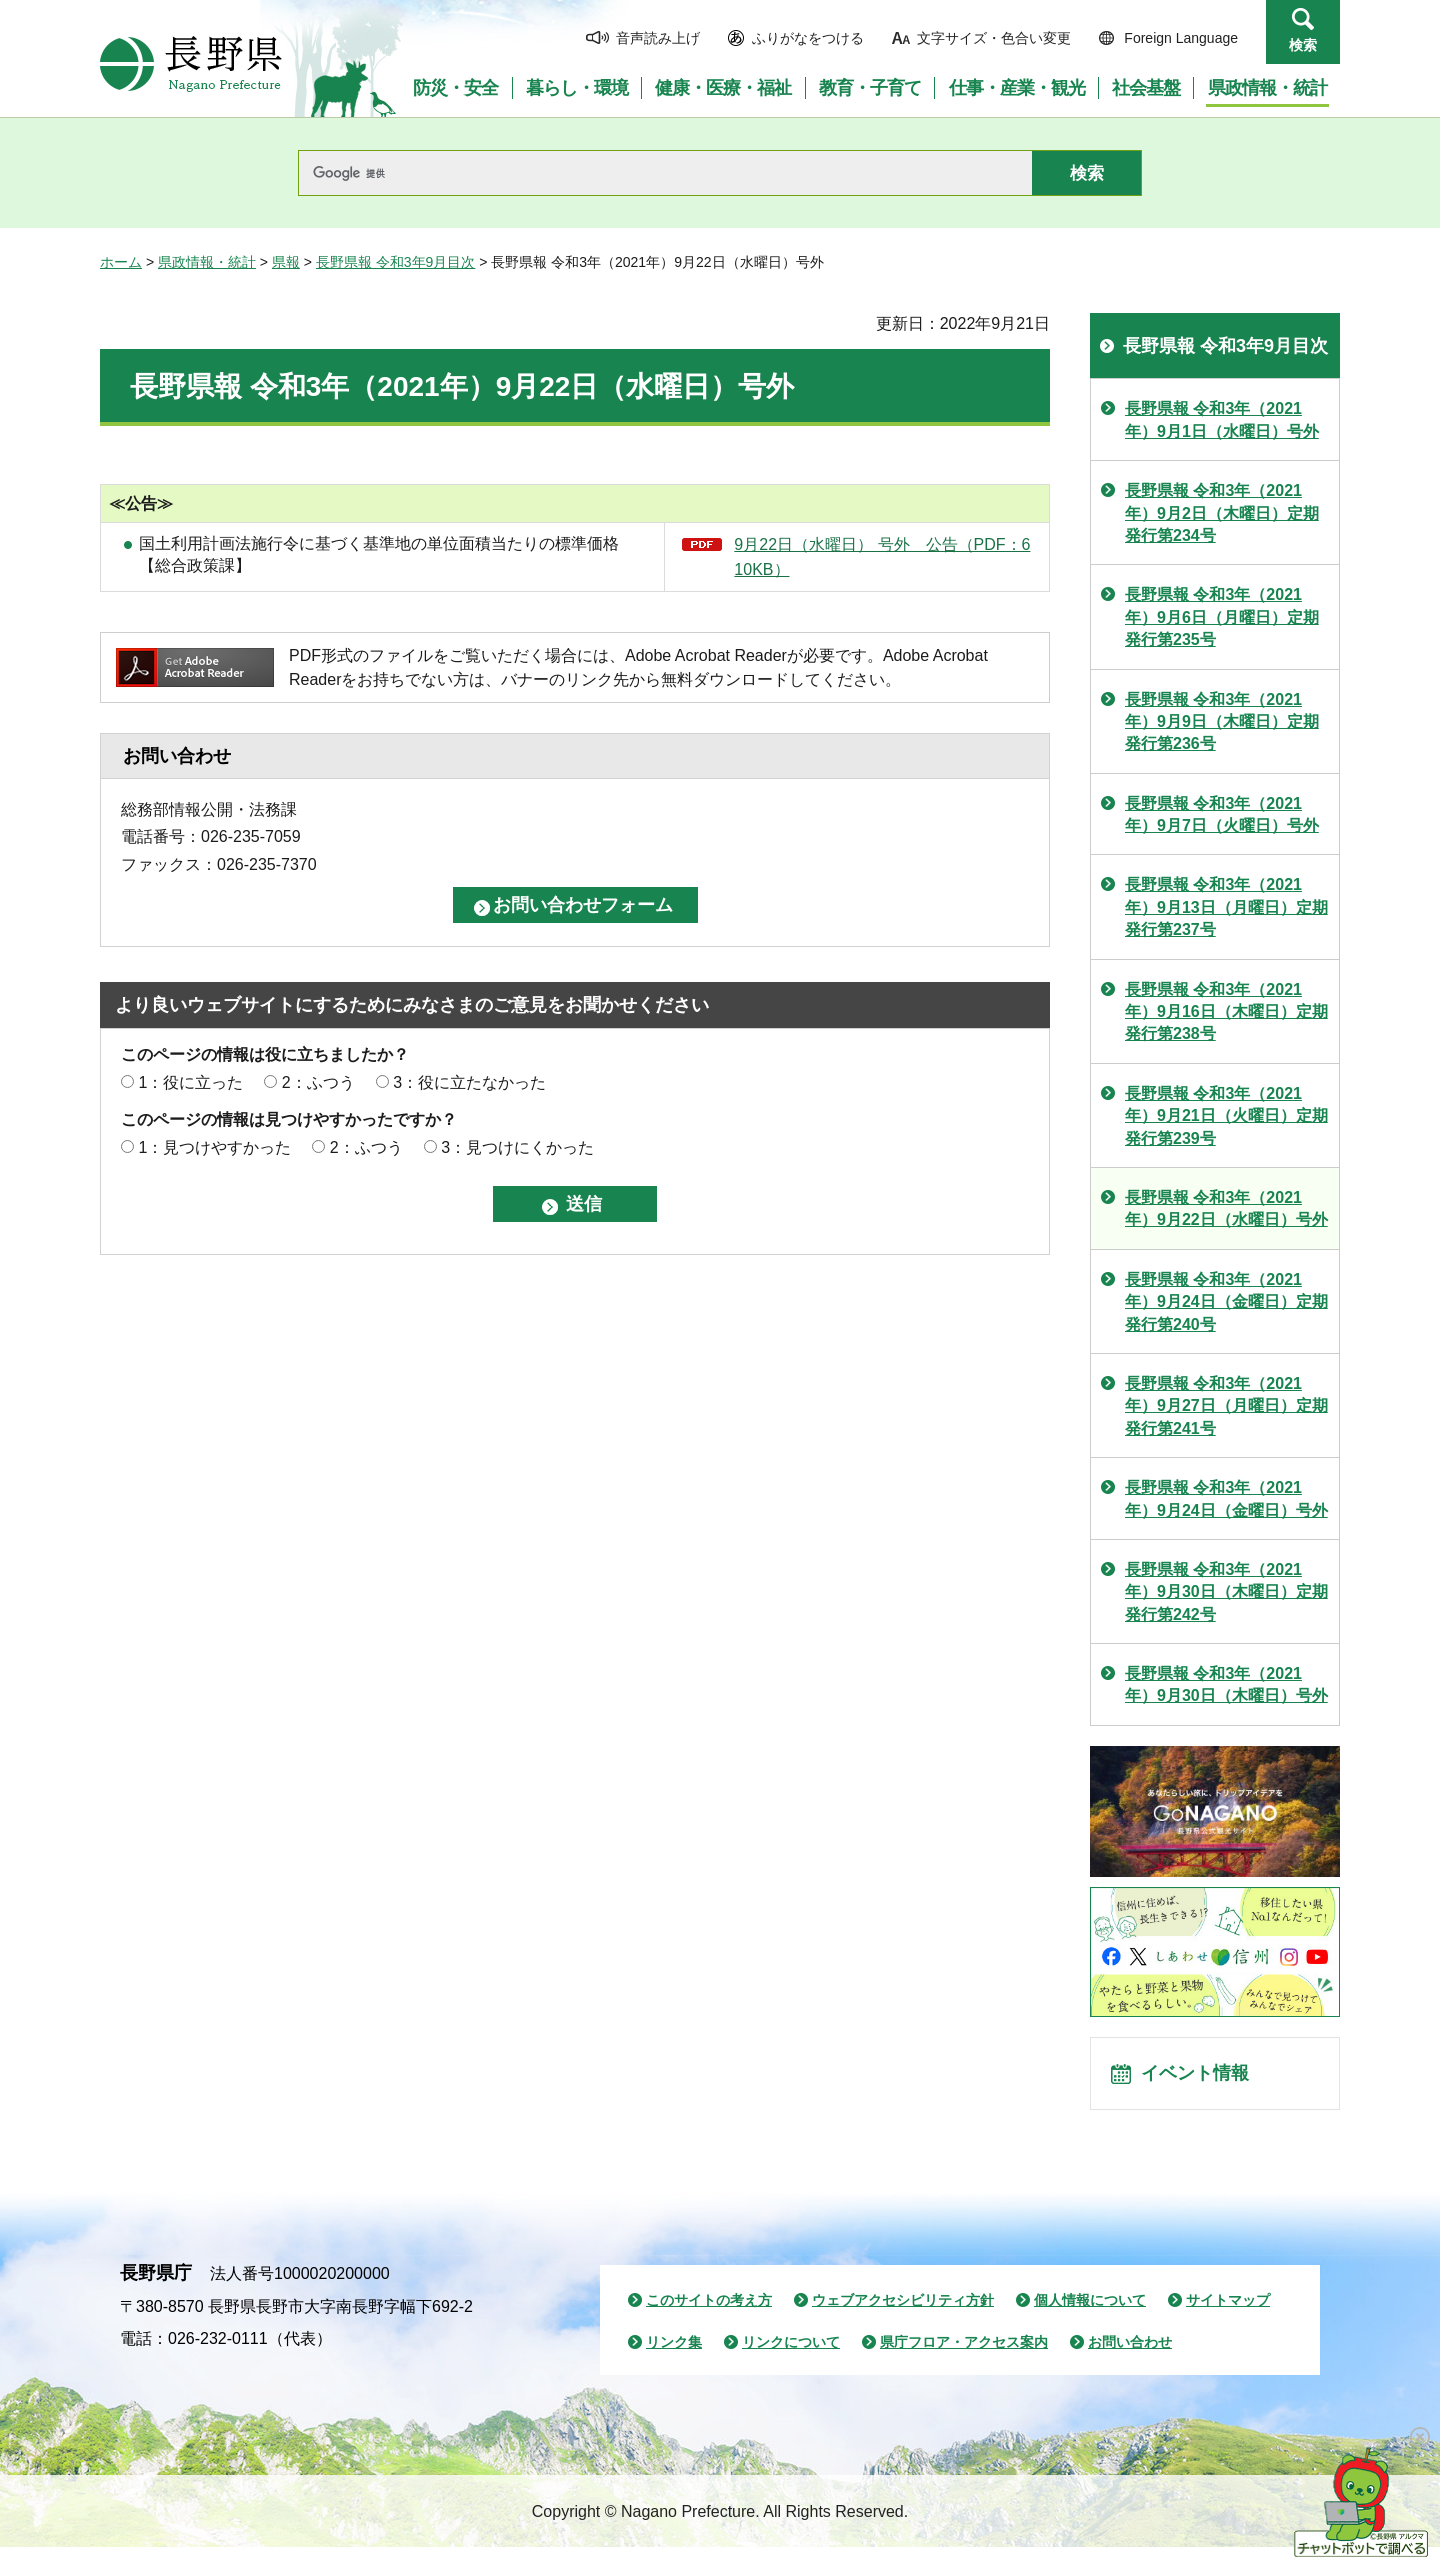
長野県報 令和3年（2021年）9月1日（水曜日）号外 (1222, 419)
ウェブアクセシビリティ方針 (903, 2311)
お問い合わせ (1130, 2353)
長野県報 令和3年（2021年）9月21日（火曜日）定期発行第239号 (1226, 1116)
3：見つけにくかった (517, 1147)
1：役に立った (190, 1082)
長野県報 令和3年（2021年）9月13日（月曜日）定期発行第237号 (1226, 907)
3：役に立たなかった (469, 1082)
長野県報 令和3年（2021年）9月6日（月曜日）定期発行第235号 (1222, 617)
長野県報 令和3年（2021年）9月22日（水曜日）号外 (1226, 1208)
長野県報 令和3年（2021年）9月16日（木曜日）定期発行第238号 (1226, 1012)
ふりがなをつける (808, 38)
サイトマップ (1228, 2311)
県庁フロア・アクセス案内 (964, 2353)
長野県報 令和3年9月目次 (395, 262)
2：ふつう (318, 1082)
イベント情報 (1201, 2079)
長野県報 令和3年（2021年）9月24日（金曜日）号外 (1226, 1498)
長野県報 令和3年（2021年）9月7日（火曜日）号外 (1222, 814)
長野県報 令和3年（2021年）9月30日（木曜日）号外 (1226, 1684)
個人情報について (1090, 2311)
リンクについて (791, 2353)
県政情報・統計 (207, 262)
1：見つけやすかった (214, 1147)
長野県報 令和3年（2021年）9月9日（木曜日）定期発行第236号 (1222, 722)
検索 (1303, 45)
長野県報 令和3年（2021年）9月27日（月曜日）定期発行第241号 (1226, 1406)
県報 (286, 262)
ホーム (121, 262)
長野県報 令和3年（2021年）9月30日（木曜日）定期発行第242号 (1226, 1592)
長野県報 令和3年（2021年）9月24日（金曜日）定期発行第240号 (1226, 1302)
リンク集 (674, 2353)
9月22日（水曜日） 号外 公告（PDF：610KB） (882, 557)
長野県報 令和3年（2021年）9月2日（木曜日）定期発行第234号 (1222, 513)
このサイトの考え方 (709, 2311)
